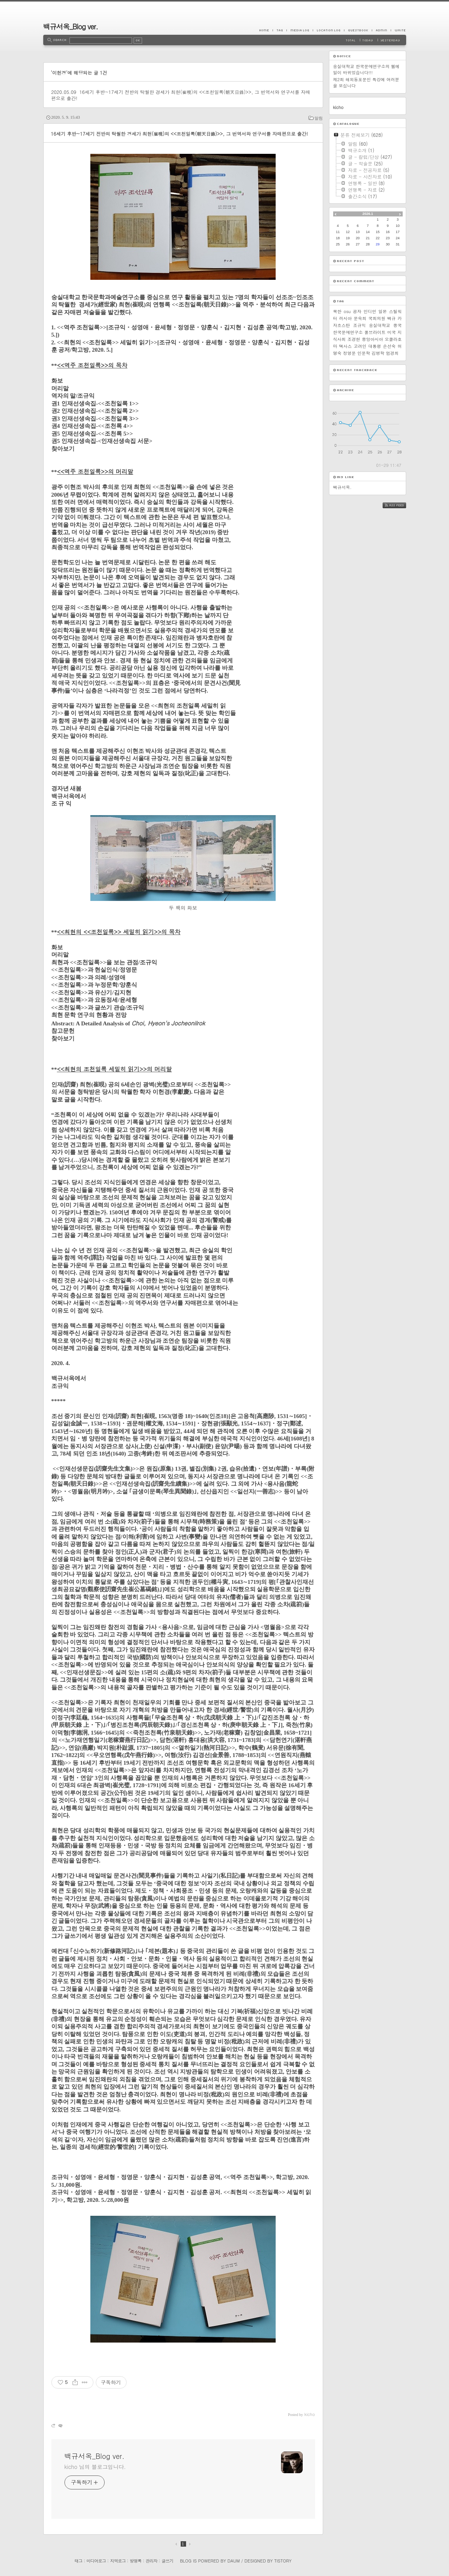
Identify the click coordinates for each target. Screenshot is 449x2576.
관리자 (151, 2561)
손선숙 (389, 346)
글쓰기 (167, 2561)
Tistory (282, 2561)
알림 (319, 118)
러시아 (345, 318)
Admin (381, 30)
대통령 (374, 346)
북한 (337, 311)
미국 (391, 332)
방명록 (135, 2561)
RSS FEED (400, 505)
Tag (279, 30)
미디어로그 (96, 2561)
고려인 (360, 346)
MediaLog (299, 30)
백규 (391, 318)
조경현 (353, 339)
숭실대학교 (379, 325)
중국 (397, 325)
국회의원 (376, 318)
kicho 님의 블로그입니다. (95, 2466)
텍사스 (345, 346)
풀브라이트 (375, 332)
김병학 (378, 353)
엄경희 (392, 353)
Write (398, 30)
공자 (357, 311)
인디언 (369, 311)
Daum (233, 2561)
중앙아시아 (372, 339)
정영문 (349, 353)
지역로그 (117, 2561)
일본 (382, 311)
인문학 (364, 353)
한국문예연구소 (348, 332)
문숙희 (360, 318)
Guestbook (358, 30)
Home (266, 30)
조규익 (359, 325)
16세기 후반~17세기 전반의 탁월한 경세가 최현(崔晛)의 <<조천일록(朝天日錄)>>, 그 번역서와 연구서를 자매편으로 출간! (180, 95)
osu (347, 311)
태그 (78, 2561)
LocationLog (328, 30)
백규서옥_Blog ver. (70, 26)
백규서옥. (342, 487)
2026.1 (368, 214)
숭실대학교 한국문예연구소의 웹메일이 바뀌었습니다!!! (366, 69)
